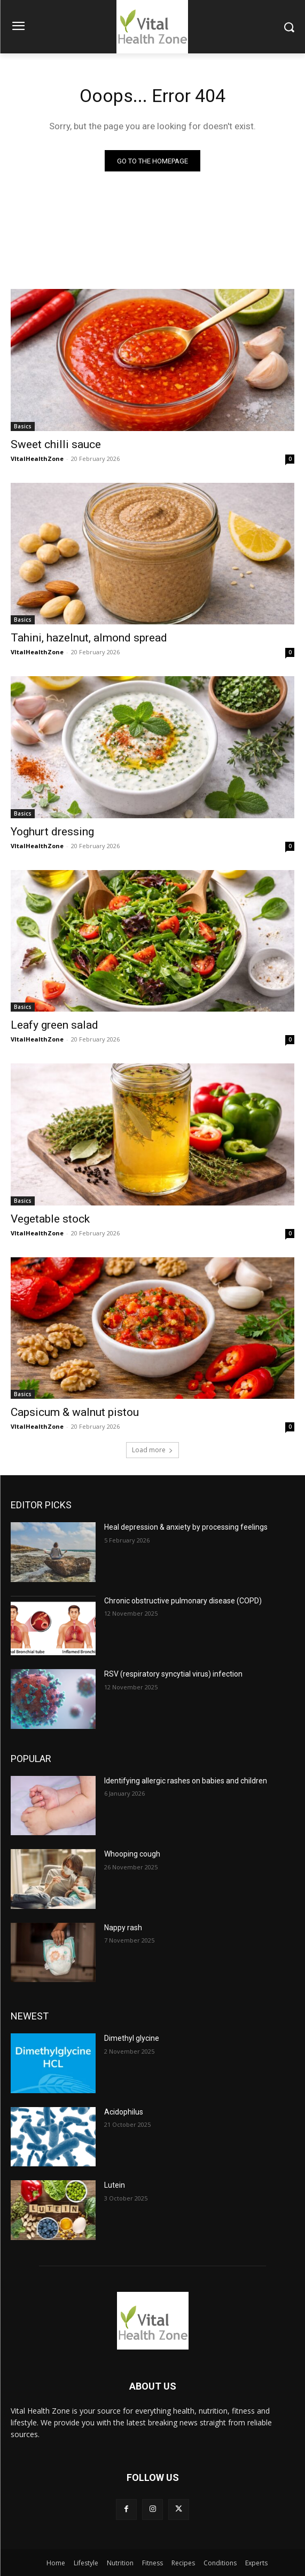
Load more (152, 1449)
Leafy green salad (54, 1025)
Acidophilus (123, 2112)
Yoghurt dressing (52, 831)
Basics (23, 426)
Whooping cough (132, 1854)
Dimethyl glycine (131, 2038)
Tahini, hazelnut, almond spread (89, 637)
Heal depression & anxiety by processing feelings (186, 1527)
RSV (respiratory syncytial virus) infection (173, 1674)
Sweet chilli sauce (56, 444)
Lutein (114, 2185)
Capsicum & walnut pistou (75, 1412)
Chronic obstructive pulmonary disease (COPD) (183, 1600)
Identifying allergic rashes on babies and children (185, 1780)
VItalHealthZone (37, 459)
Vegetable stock (50, 1218)
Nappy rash (123, 1927)
